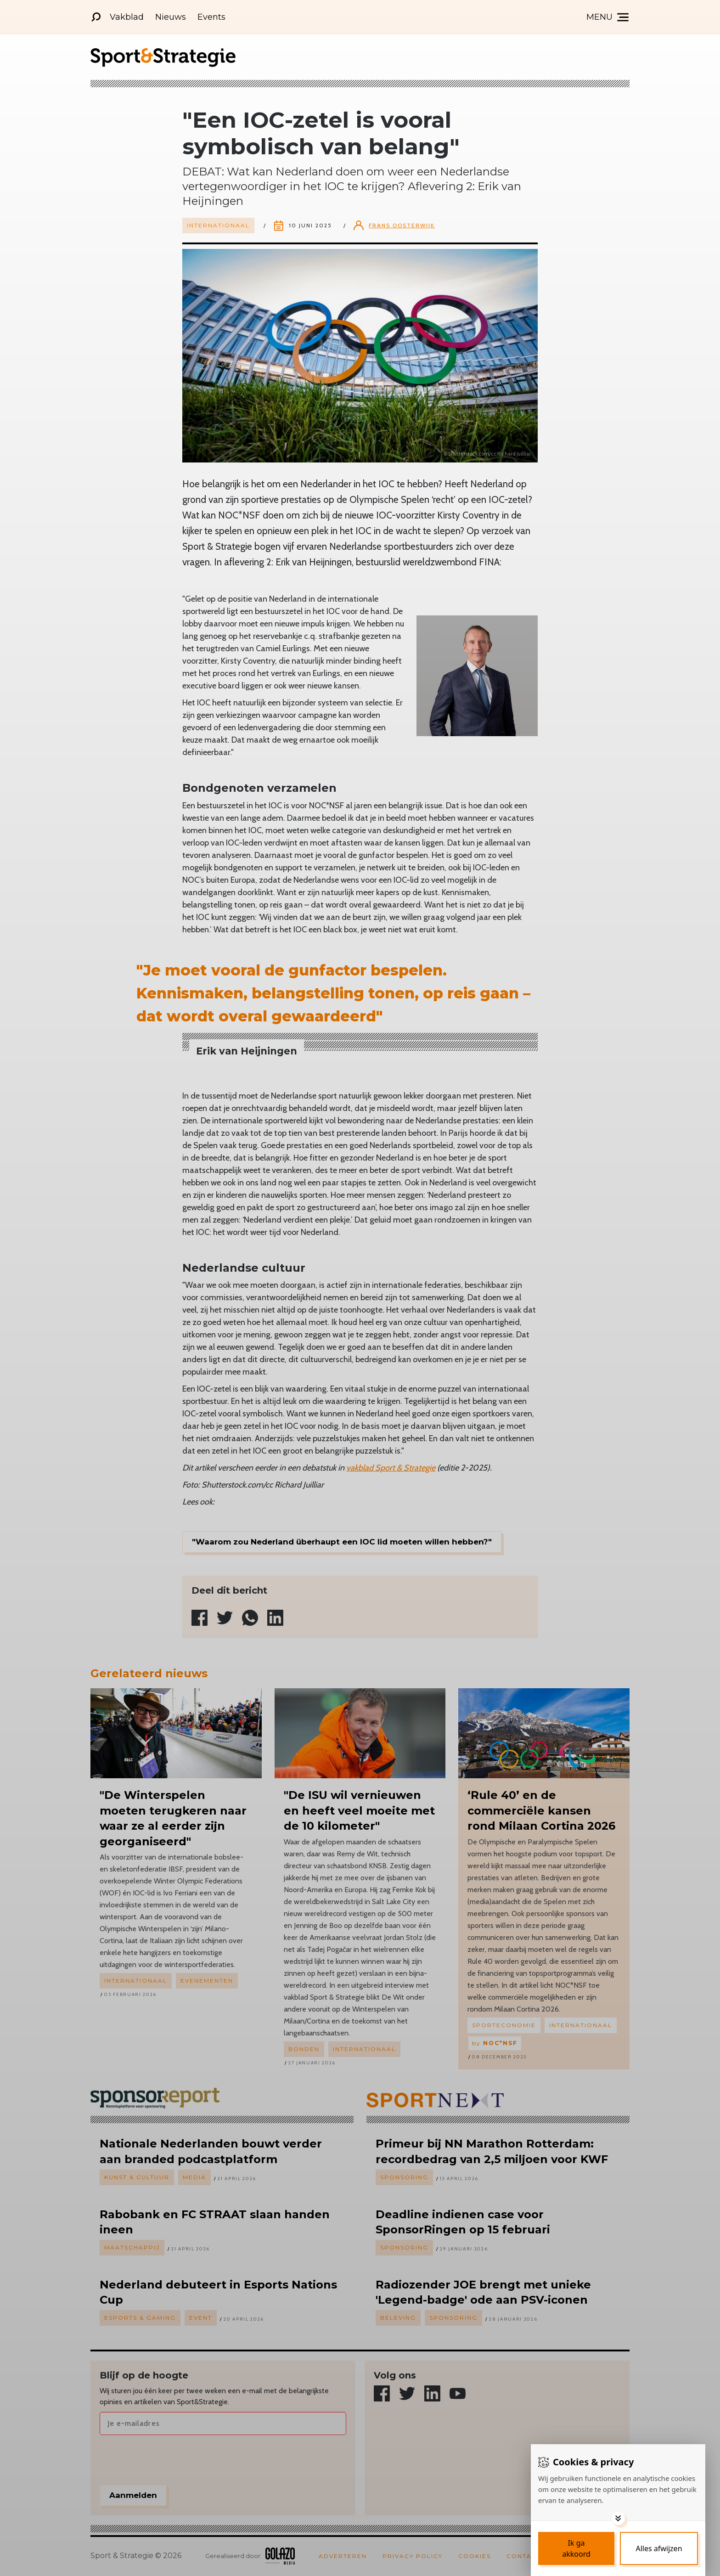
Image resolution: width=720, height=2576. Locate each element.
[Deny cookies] (659, 2548)
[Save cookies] (576, 2548)
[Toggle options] (618, 2518)
